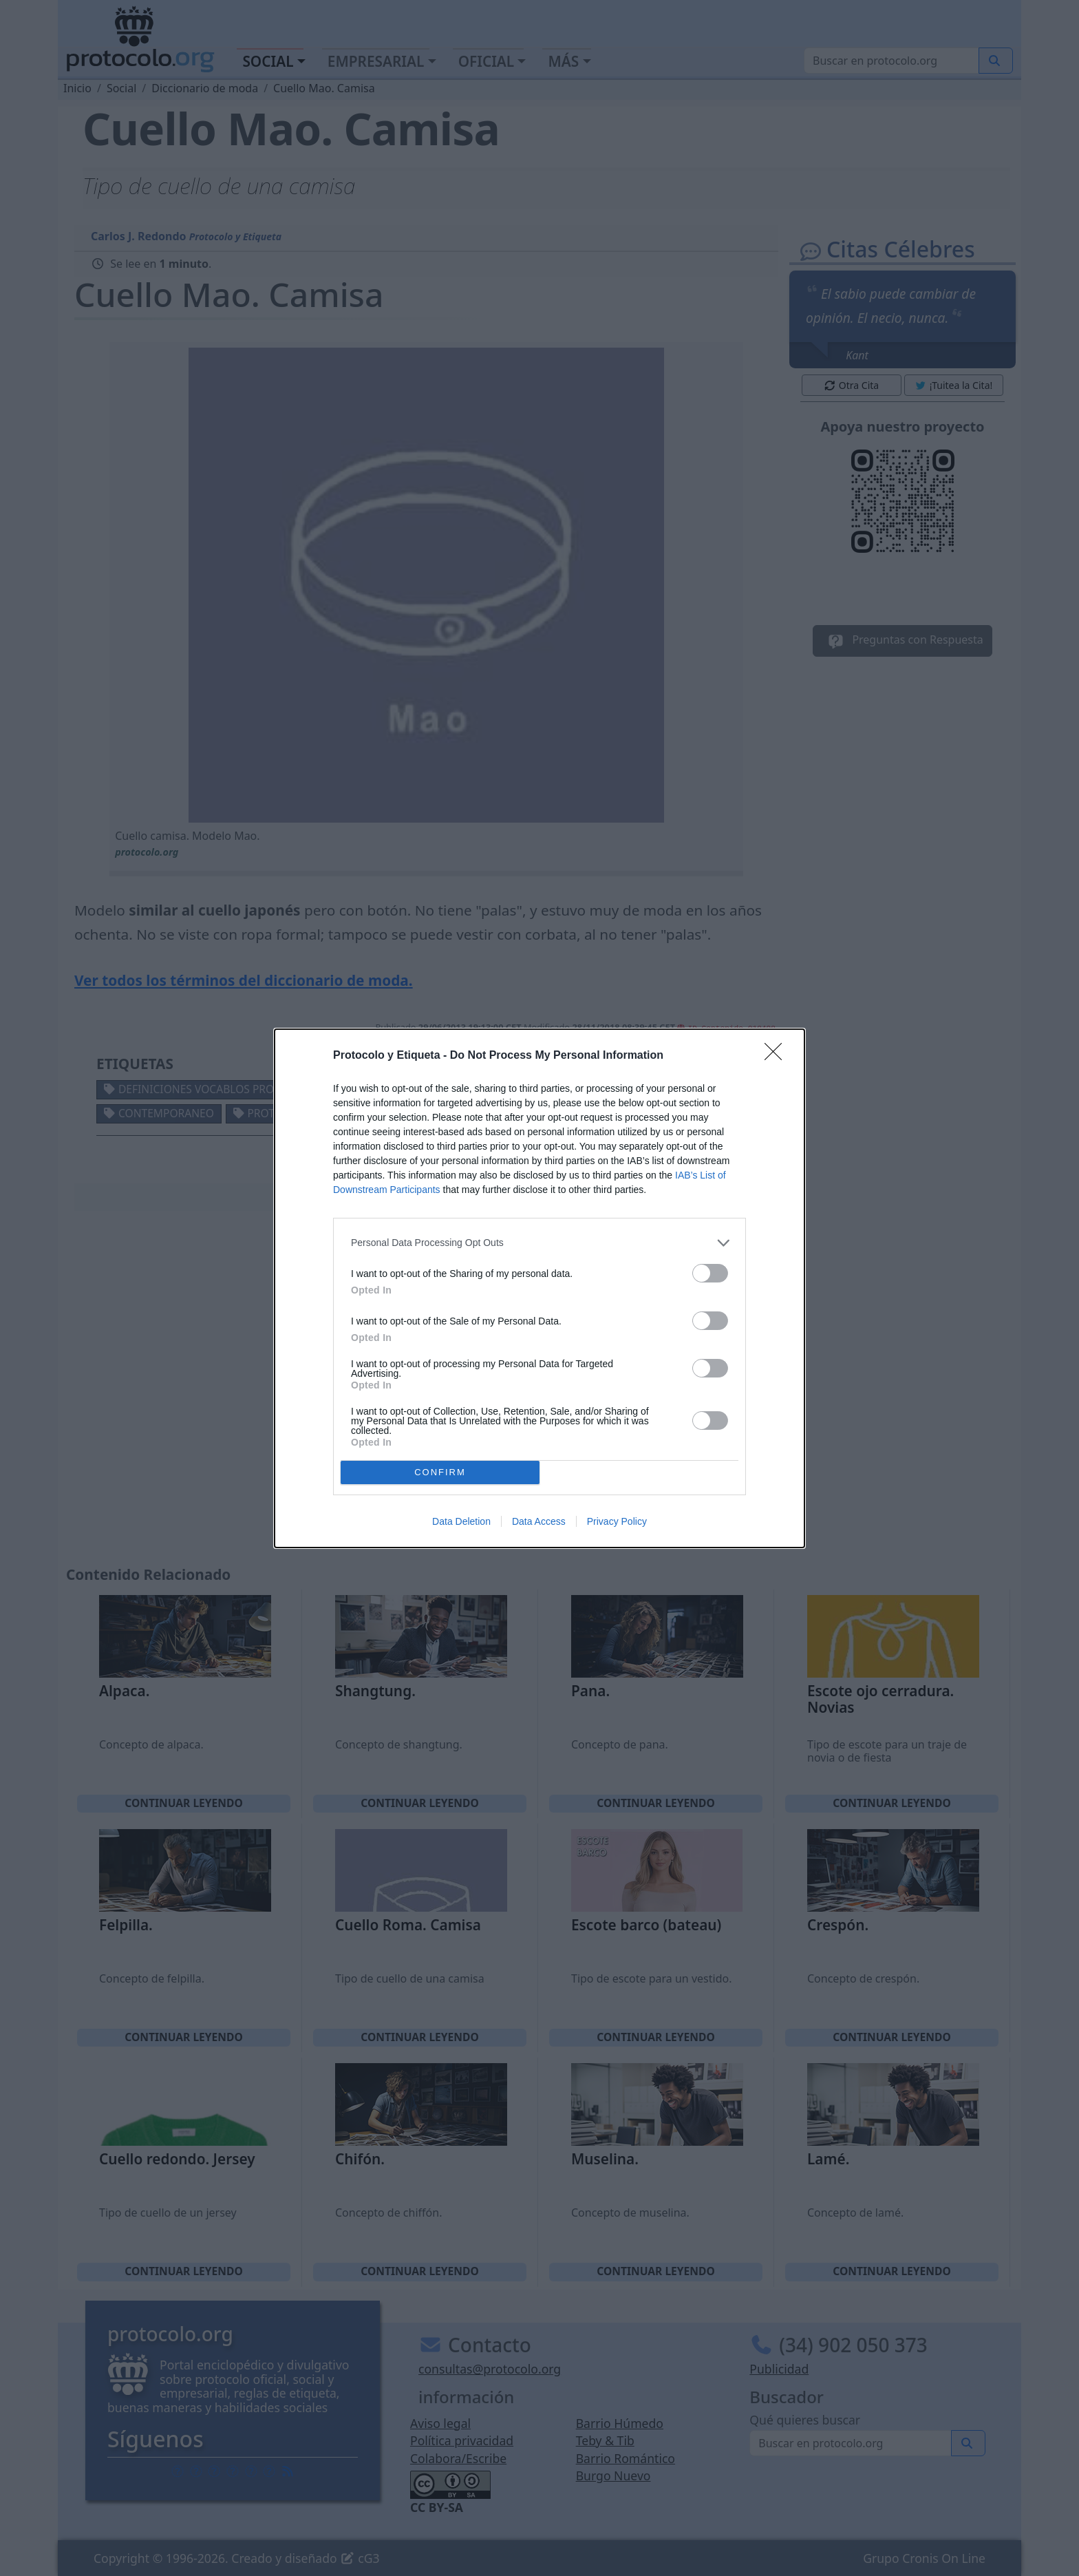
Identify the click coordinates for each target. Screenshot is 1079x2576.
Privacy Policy (617, 1521)
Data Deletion (461, 1521)
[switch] (710, 1273)
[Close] (778, 1056)
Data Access (539, 1521)
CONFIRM (440, 1472)
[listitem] (539, 1243)
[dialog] (539, 1288)
